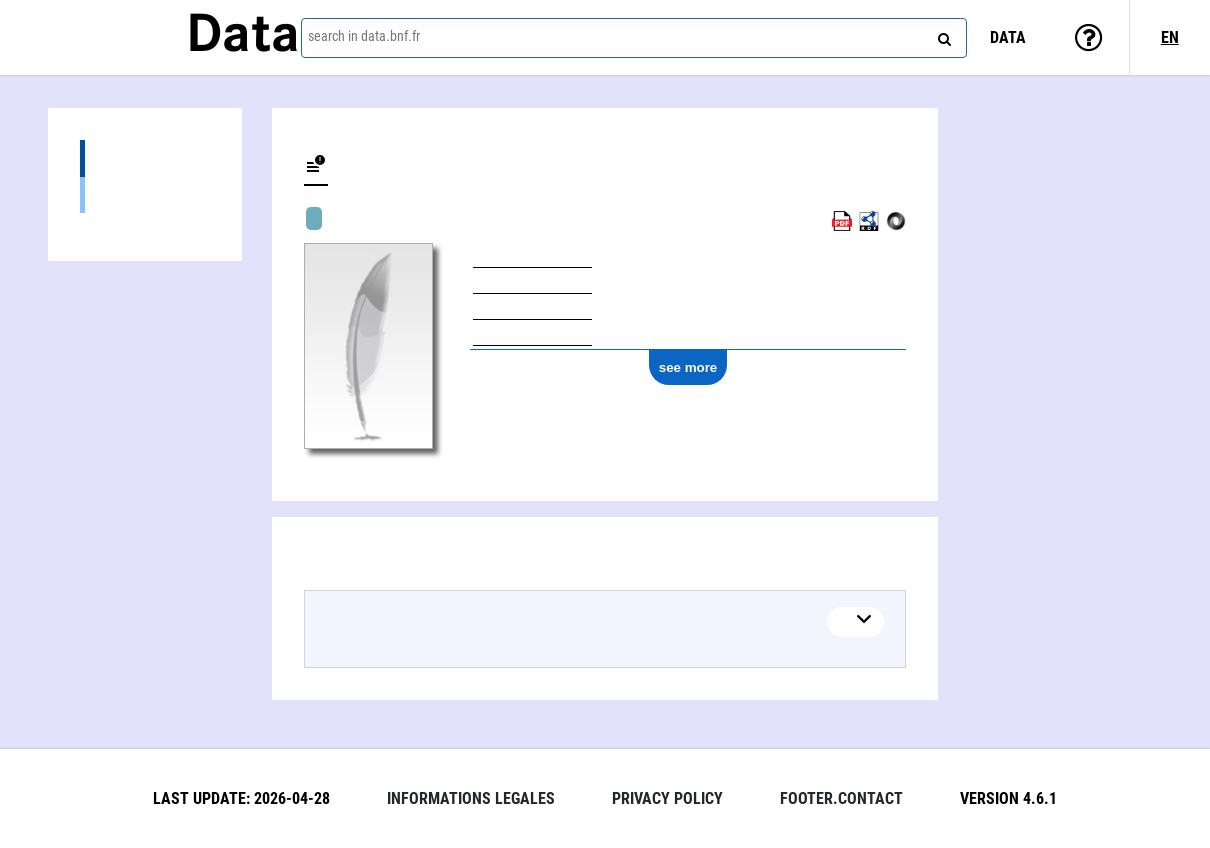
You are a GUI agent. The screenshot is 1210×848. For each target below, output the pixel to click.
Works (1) (145, 158)
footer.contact (841, 798)
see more (688, 367)
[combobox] (634, 38)
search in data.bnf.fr (364, 36)
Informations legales (471, 798)
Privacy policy (667, 798)
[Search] (942, 35)
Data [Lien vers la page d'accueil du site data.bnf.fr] (243, 37)
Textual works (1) (145, 194)
